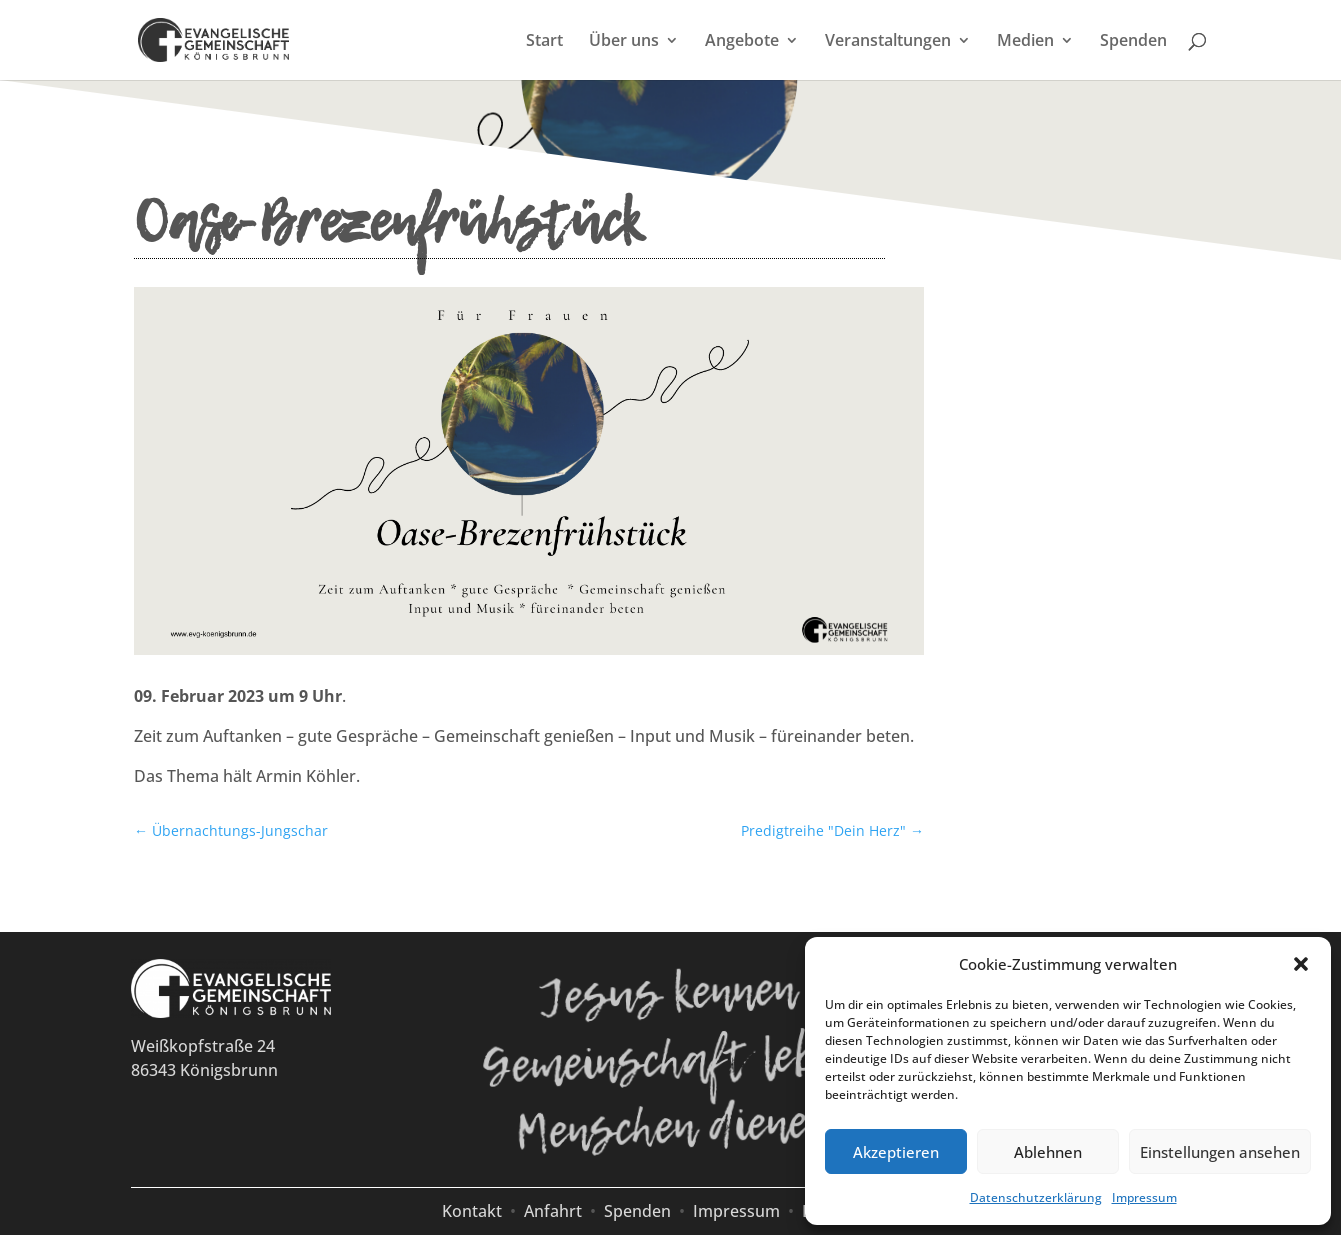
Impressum (1144, 1197)
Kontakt (472, 1211)
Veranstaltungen (888, 42)
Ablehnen (1048, 1152)
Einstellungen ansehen (1220, 1152)
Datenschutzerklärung (1036, 1197)
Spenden (1133, 42)
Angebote (742, 42)
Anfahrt (553, 1211)
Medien (1025, 42)
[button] (1301, 964)
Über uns (624, 42)
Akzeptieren (896, 1152)
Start (544, 42)
